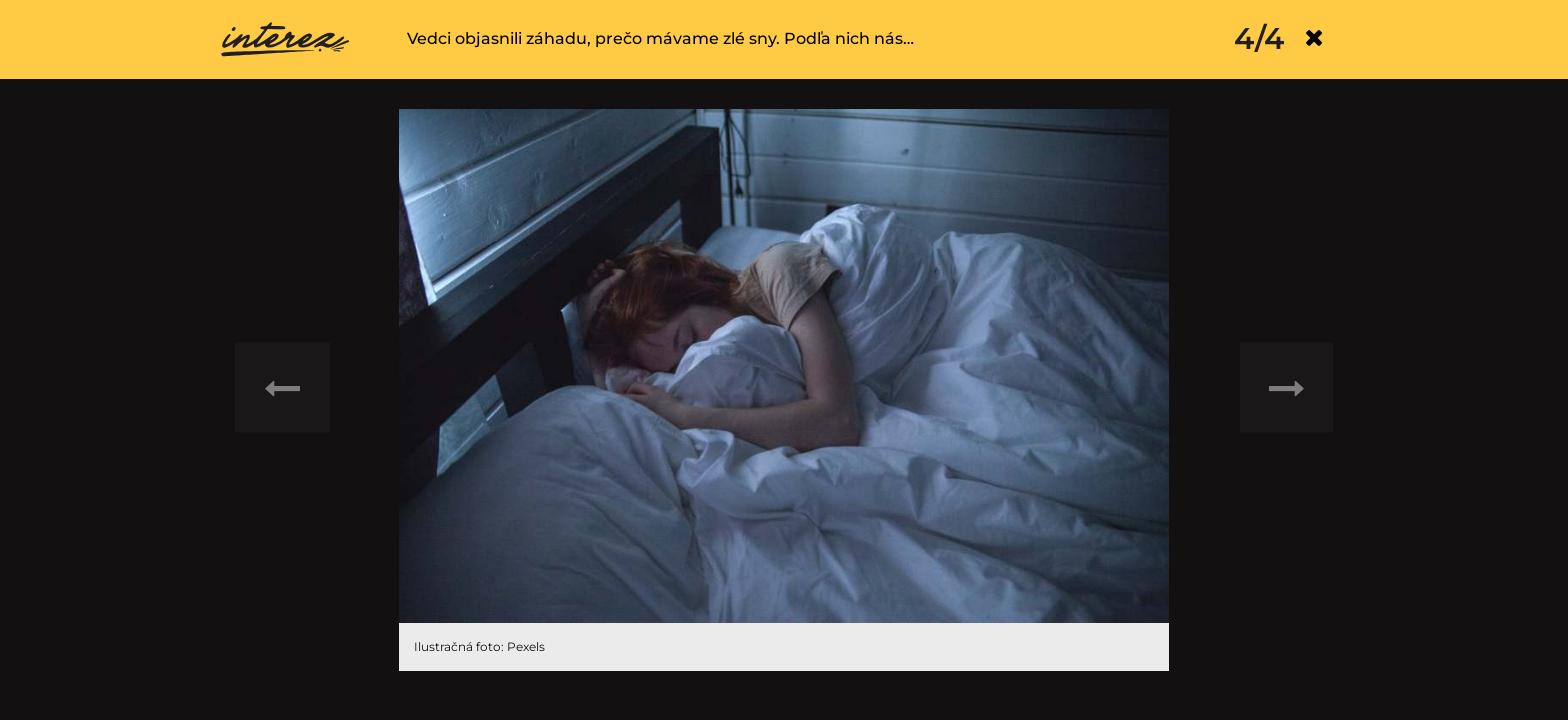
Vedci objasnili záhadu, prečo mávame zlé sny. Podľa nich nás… (660, 38)
